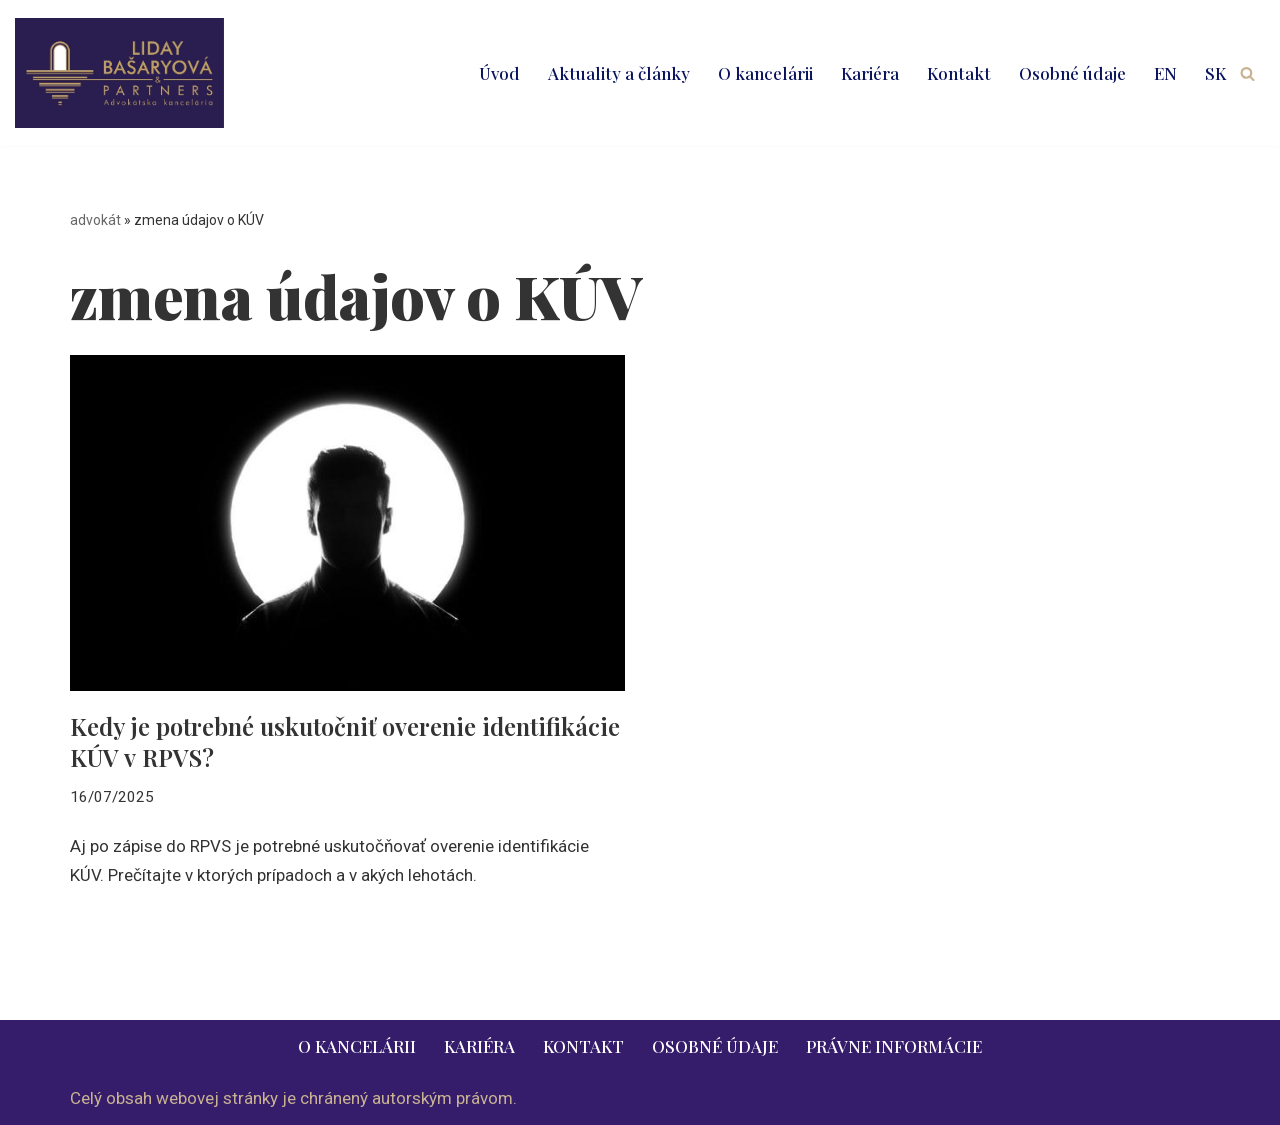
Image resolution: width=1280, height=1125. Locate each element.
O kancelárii (765, 73)
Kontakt (959, 73)
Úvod (499, 73)
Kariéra (870, 73)
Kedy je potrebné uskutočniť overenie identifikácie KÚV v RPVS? (345, 741)
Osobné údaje (1072, 73)
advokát (95, 220)
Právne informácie (894, 1046)
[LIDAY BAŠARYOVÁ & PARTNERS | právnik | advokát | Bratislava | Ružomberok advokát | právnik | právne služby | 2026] (119, 73)
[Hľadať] (1247, 73)
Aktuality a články (619, 73)
